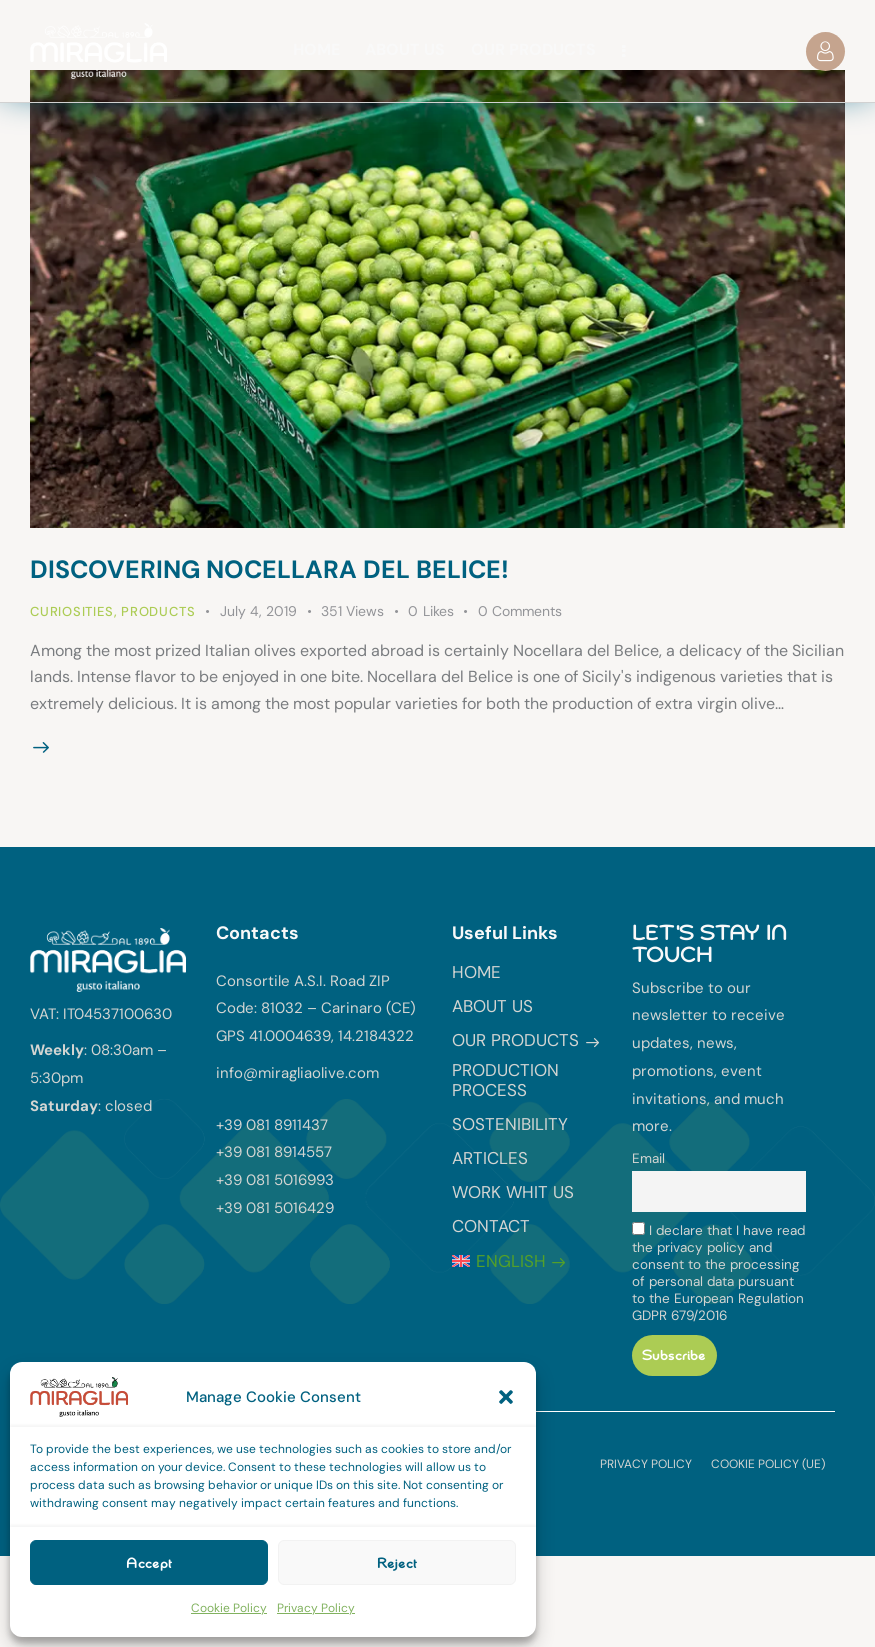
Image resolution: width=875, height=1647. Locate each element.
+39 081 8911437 (272, 1125)
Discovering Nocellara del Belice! (269, 569)
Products (158, 611)
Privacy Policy (316, 1608)
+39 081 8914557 (274, 1152)
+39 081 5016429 (275, 1208)
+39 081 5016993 (275, 1180)
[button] (506, 1397)
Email (648, 1158)
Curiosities (72, 611)
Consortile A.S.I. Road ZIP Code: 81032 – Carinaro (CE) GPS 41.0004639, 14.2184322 (316, 1009)
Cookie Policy (229, 1608)
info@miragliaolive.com (297, 1073)
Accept (149, 1563)
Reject (397, 1563)
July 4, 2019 (258, 611)
